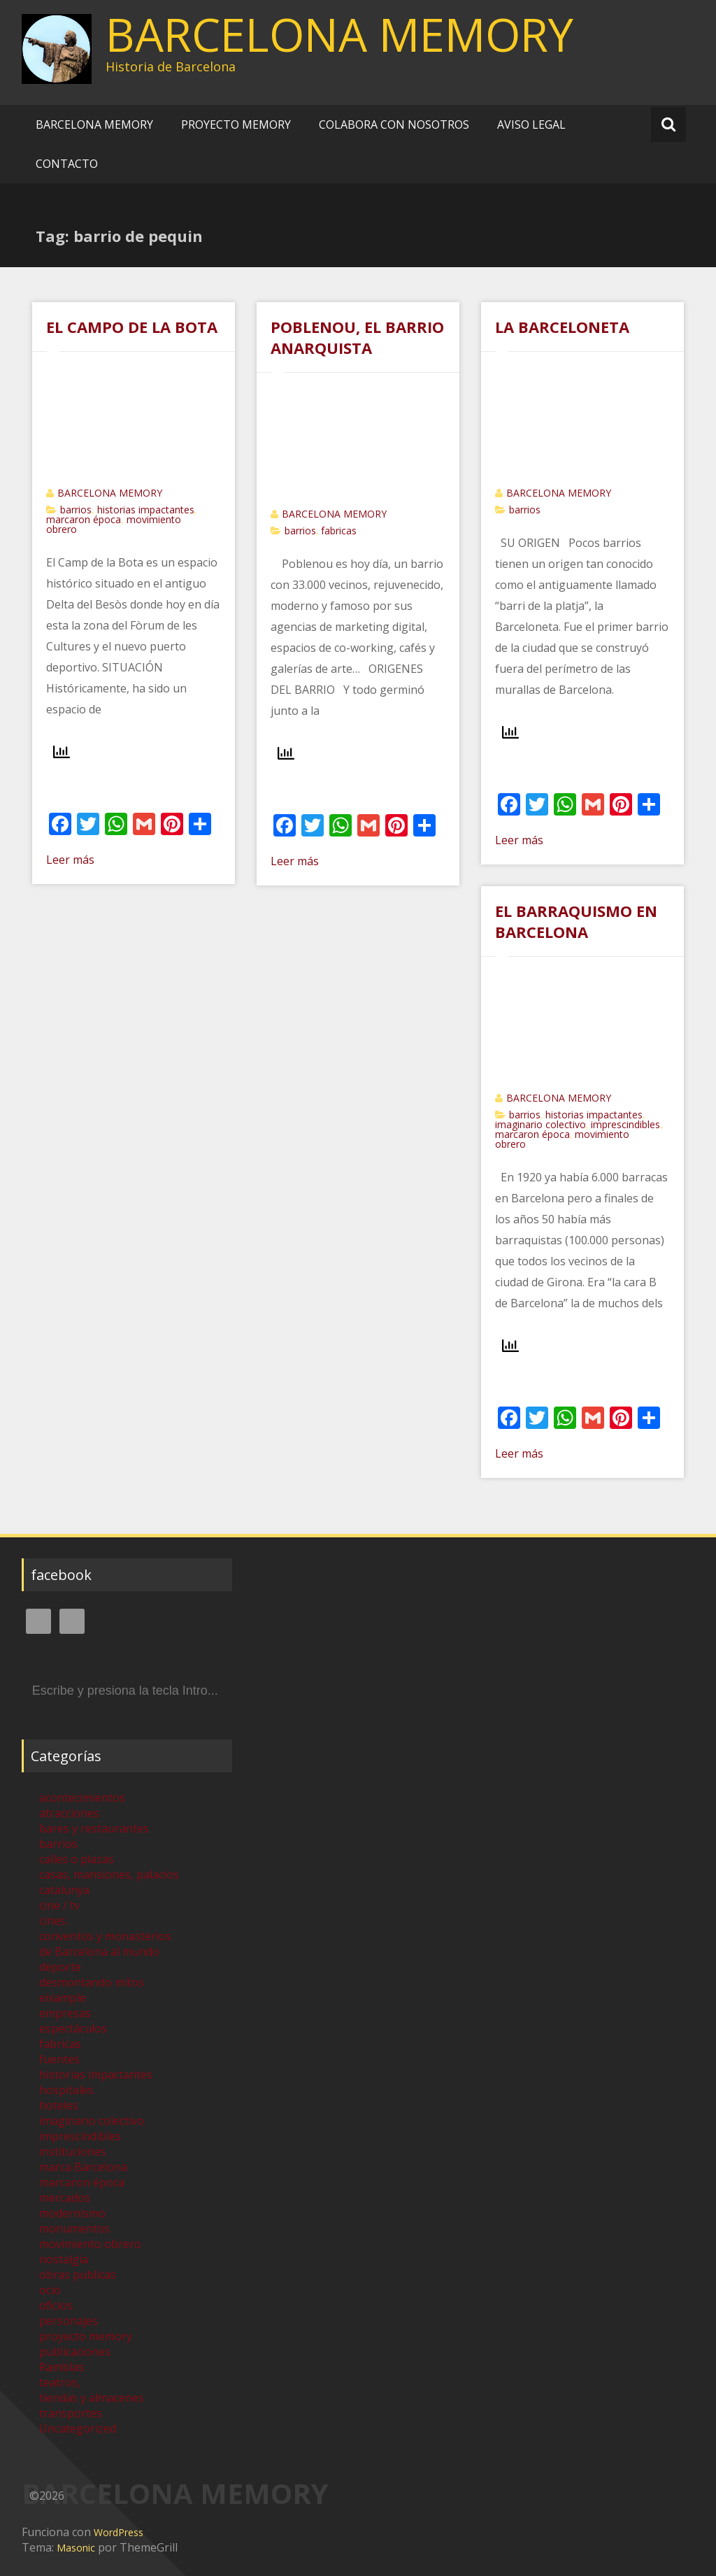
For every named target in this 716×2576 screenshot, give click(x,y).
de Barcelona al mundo (99, 1951)
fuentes (59, 2059)
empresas (65, 2013)
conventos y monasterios (105, 1936)
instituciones (72, 2151)
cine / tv (59, 1905)
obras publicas (77, 2274)
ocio (50, 2290)
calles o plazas (76, 1859)
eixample (62, 1997)
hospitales (66, 2090)
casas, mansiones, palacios (109, 1874)
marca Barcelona (83, 2167)
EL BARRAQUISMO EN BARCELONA (576, 921)
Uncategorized (77, 2428)
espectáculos (73, 2028)
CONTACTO (67, 163)
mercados (64, 2197)
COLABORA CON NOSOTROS (394, 124)
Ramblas (61, 2367)
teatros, (59, 2382)
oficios (56, 2305)
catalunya (64, 1890)
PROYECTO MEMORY (236, 124)
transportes (70, 2413)
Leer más (70, 859)
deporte (60, 1966)
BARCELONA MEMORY (339, 34)
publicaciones (74, 2351)
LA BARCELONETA (562, 326)
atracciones (69, 1813)
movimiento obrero (90, 2243)
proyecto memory (85, 2336)
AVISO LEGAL (531, 124)
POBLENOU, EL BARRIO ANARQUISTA (357, 337)
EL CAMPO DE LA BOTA (131, 326)
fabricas (339, 530)
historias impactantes (145, 509)
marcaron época (83, 519)
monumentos (74, 2228)
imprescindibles (625, 1124)
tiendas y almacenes (91, 2397)
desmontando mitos (91, 1982)
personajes (68, 2320)
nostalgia (63, 2259)
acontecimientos (82, 1797)
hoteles (58, 2105)
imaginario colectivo (540, 1124)
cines (52, 1920)
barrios (76, 509)
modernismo (72, 2213)
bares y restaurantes (94, 1828)
